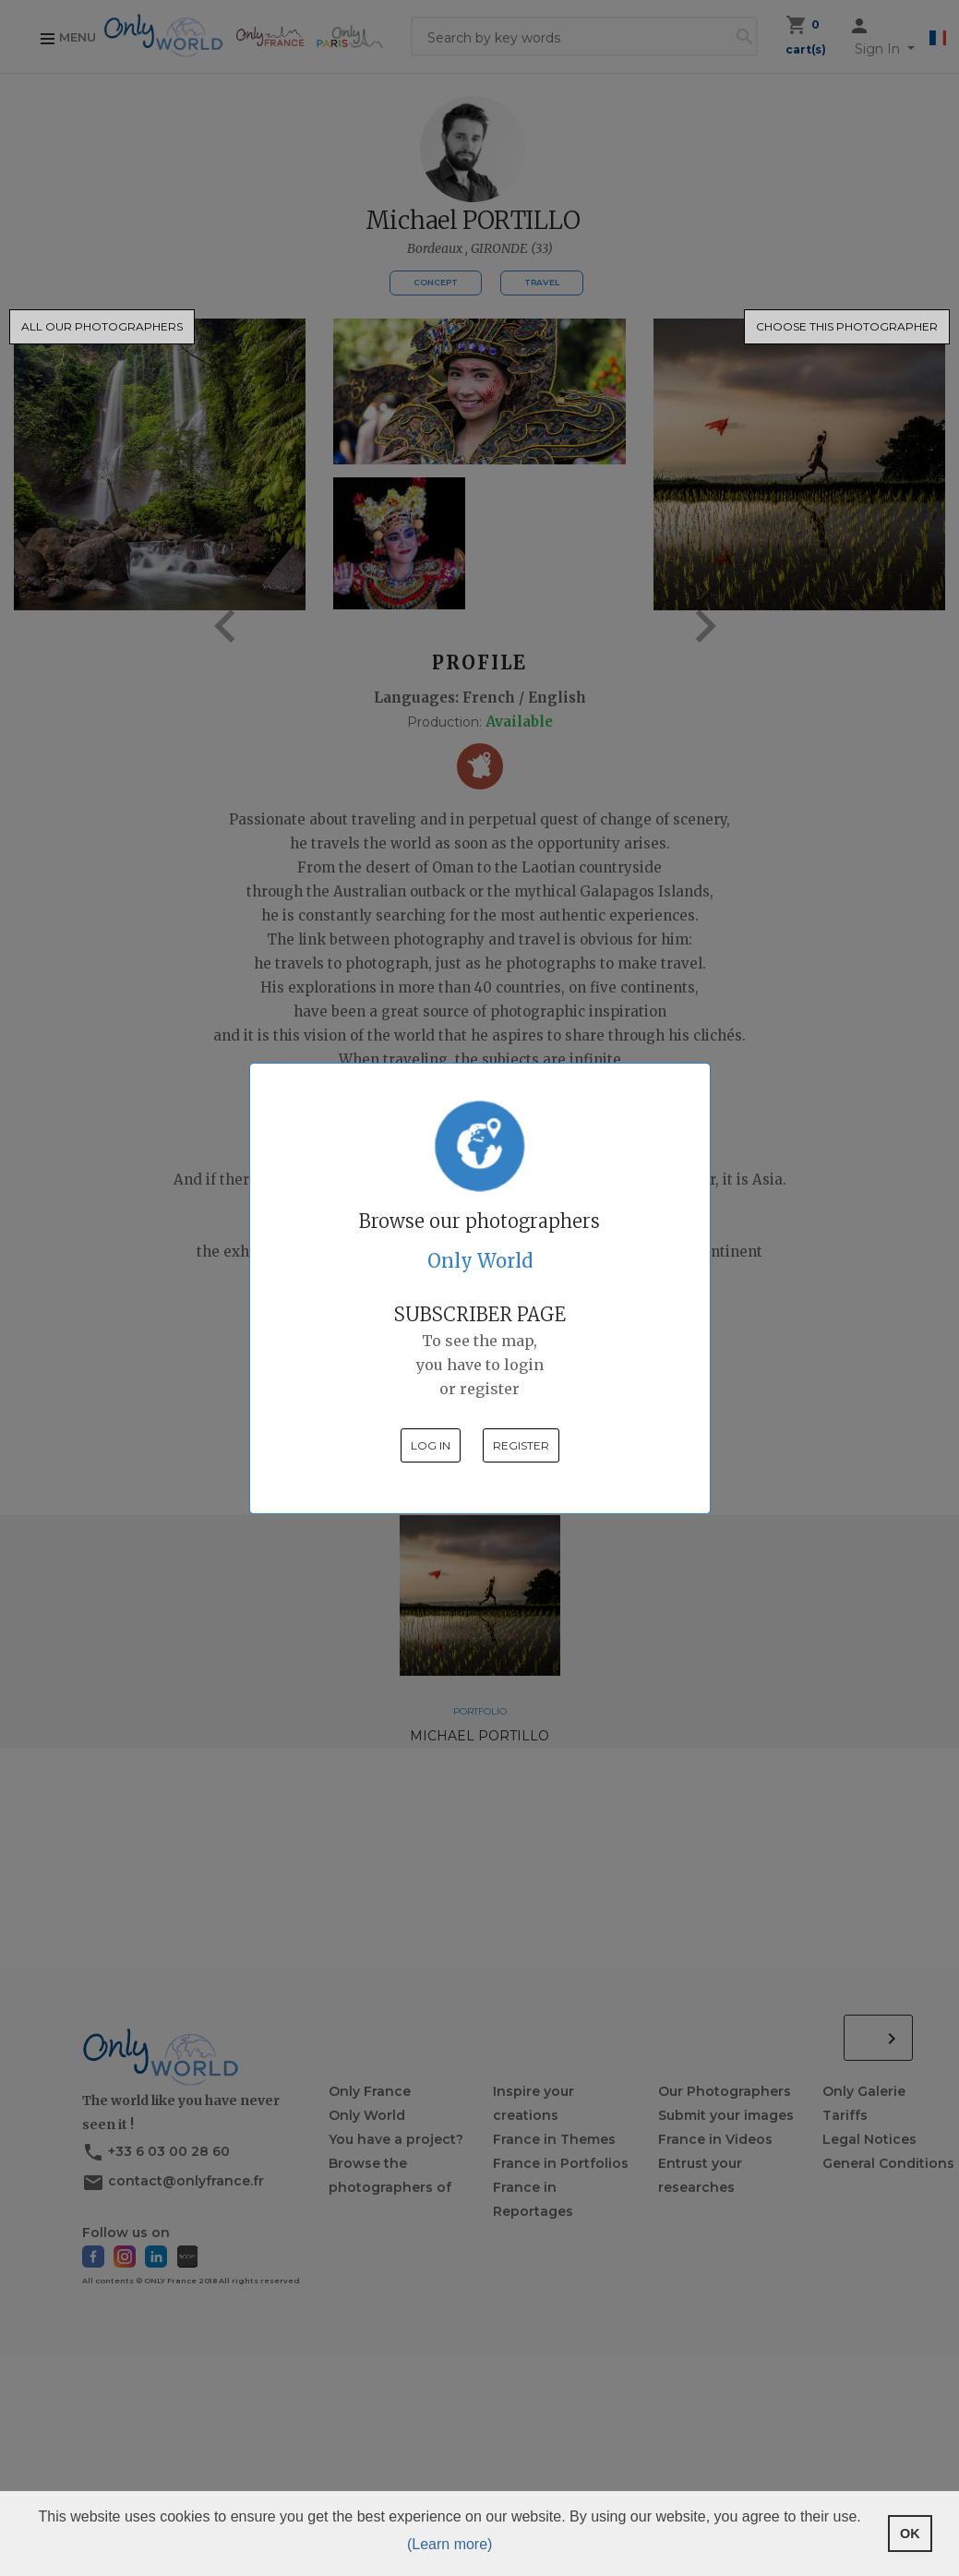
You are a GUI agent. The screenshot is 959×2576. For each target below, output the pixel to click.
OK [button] (910, 2533)
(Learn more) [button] (449, 2544)
